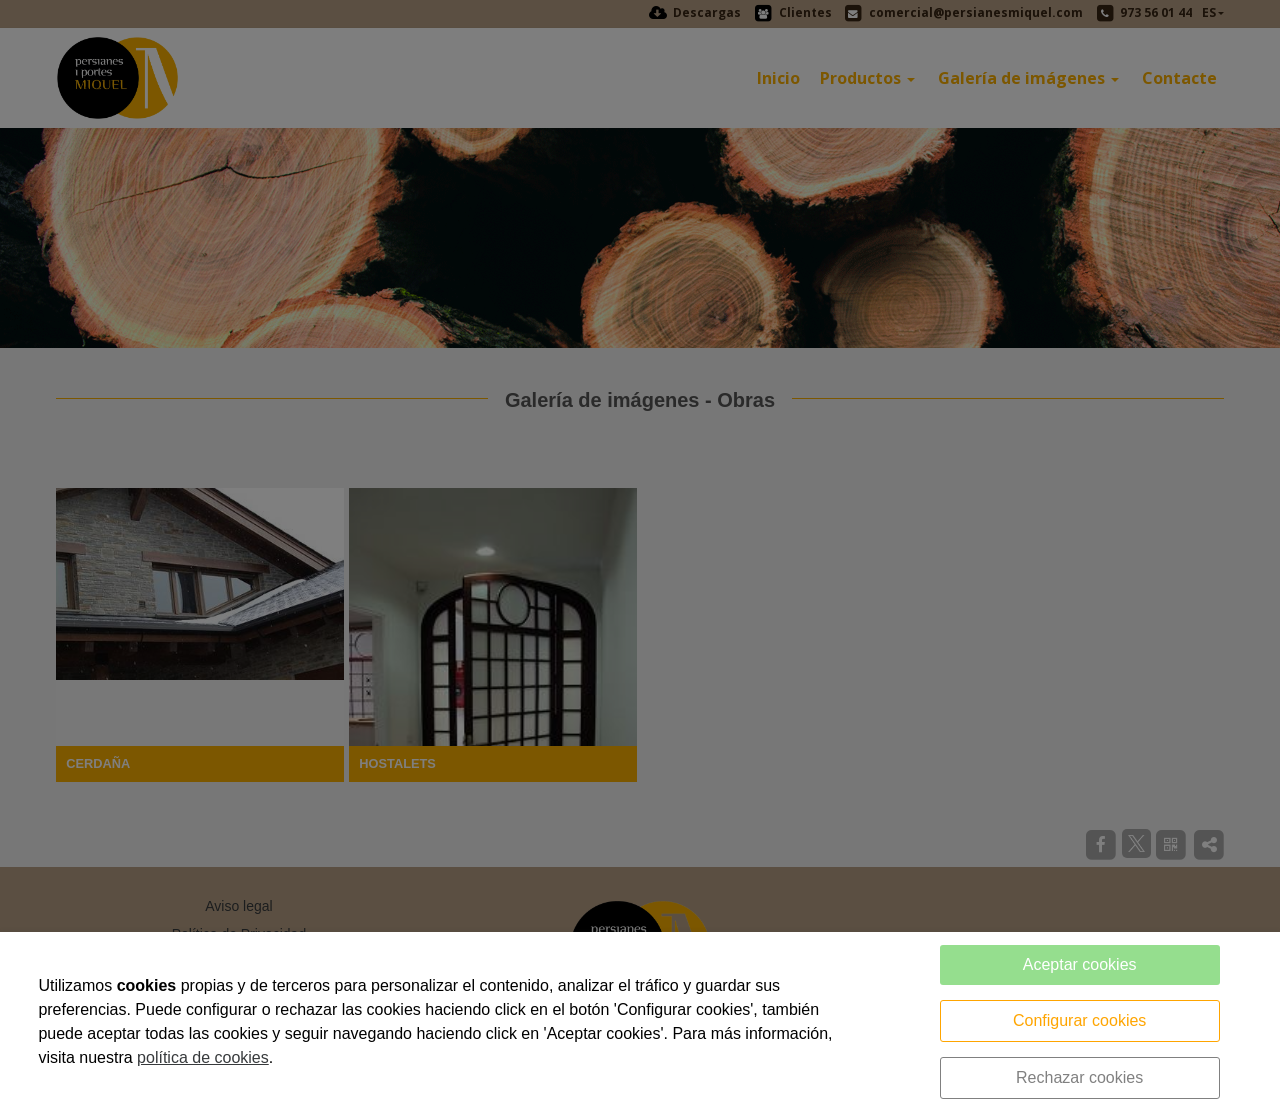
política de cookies (203, 1057)
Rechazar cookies (1079, 1077)
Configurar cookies (1079, 1020)
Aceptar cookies (1080, 964)
